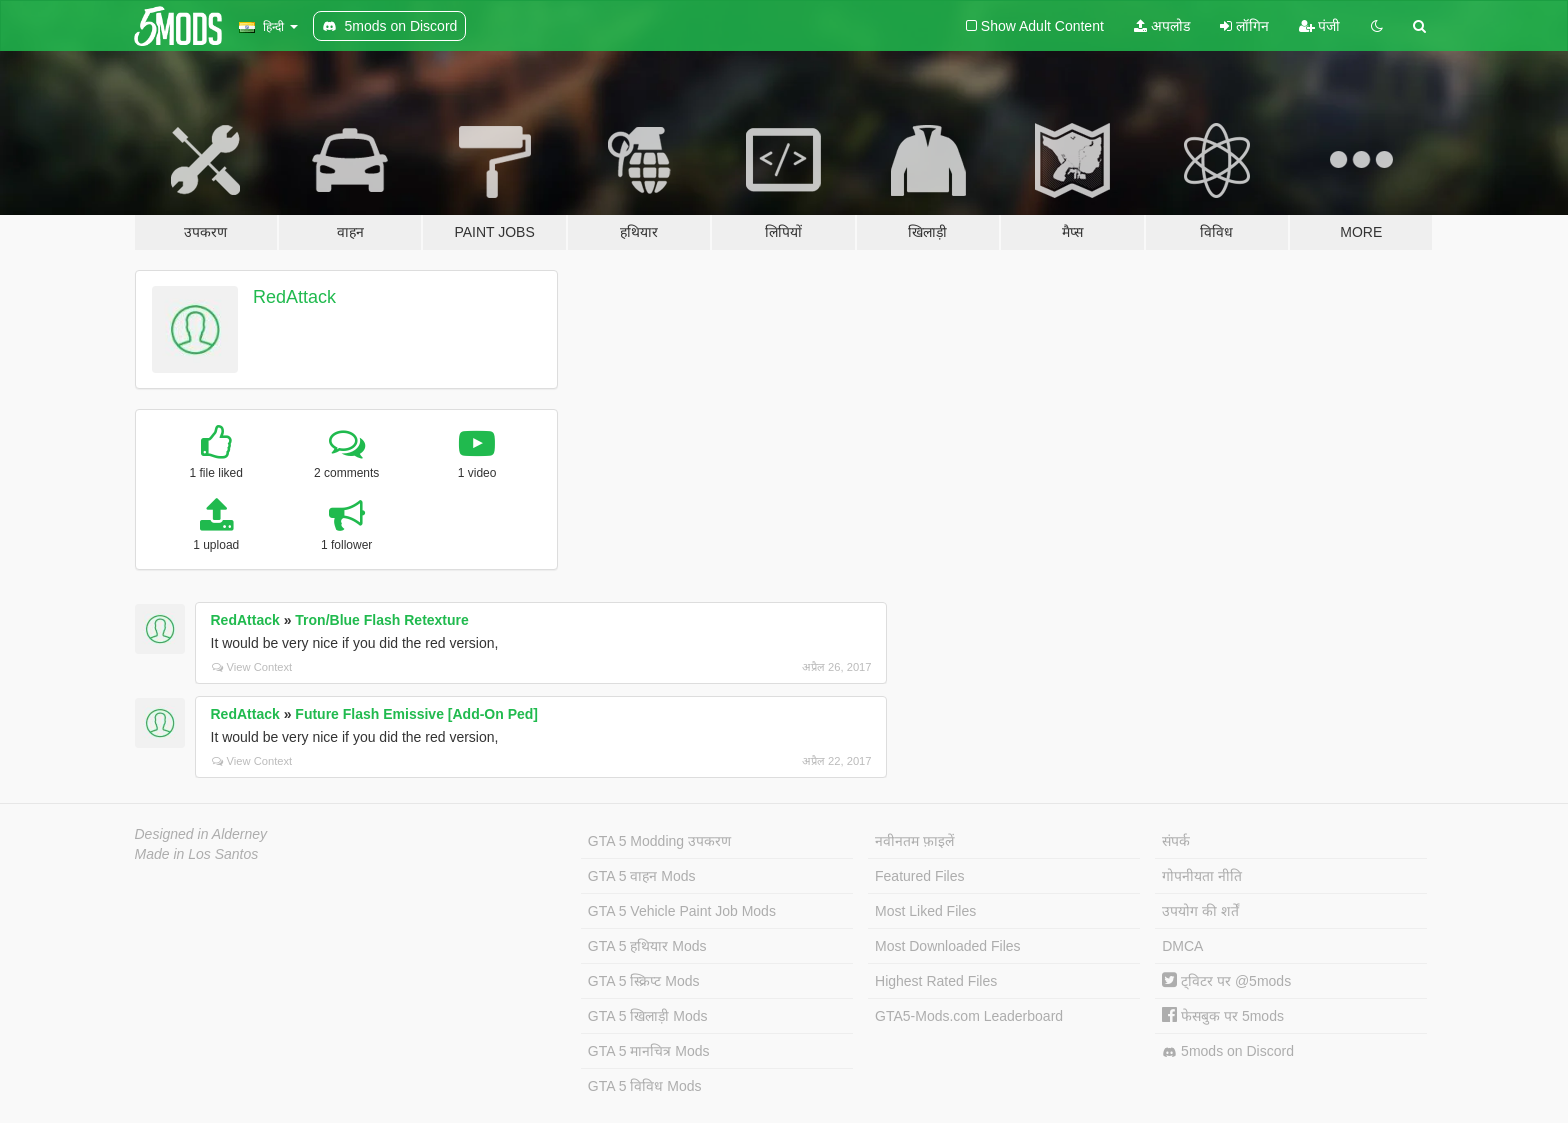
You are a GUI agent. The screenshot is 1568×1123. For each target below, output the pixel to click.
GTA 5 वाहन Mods (642, 876)
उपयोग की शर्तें (1200, 911)
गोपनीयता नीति (1202, 876)
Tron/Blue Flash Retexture (381, 620)
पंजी (1320, 26)
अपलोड (1162, 26)
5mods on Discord (1228, 1051)
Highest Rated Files (936, 981)
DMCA (1182, 946)
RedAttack (294, 297)
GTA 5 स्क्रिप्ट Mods (644, 981)
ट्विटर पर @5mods (1226, 981)
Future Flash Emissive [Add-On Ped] (416, 714)
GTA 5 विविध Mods (645, 1086)
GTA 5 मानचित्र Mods (649, 1051)
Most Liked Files (925, 911)
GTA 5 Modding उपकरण (659, 841)
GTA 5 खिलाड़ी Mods (648, 1016)
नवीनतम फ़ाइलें (914, 841)
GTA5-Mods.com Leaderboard (969, 1016)
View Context (252, 667)
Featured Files (919, 876)
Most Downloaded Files (948, 946)
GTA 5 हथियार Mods (647, 946)
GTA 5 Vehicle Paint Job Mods (682, 911)
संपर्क (1176, 841)
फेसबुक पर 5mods (1223, 1016)
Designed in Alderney (201, 834)
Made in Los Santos (197, 854)
